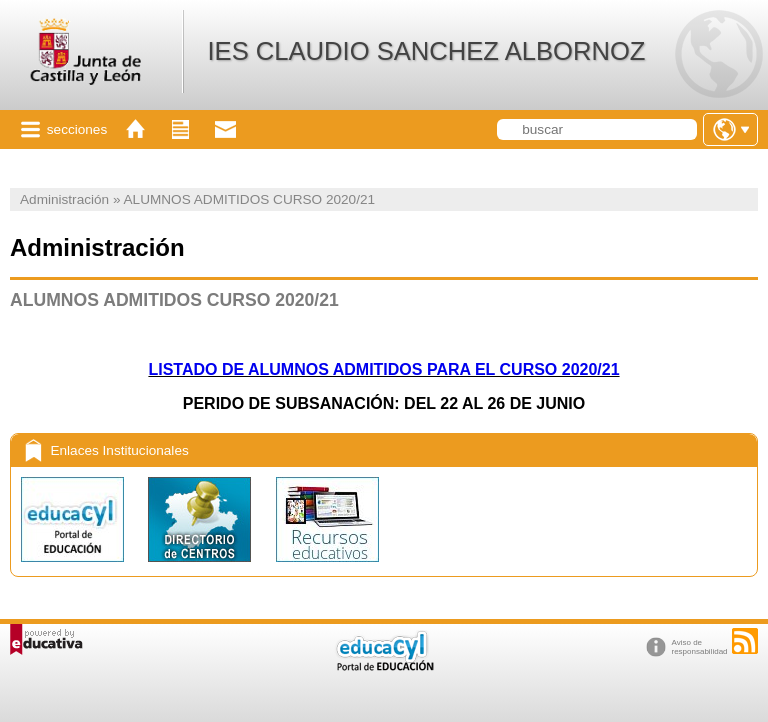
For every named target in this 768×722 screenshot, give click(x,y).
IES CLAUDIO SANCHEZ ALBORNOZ (426, 51)
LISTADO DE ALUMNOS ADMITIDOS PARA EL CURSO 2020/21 (383, 369)
